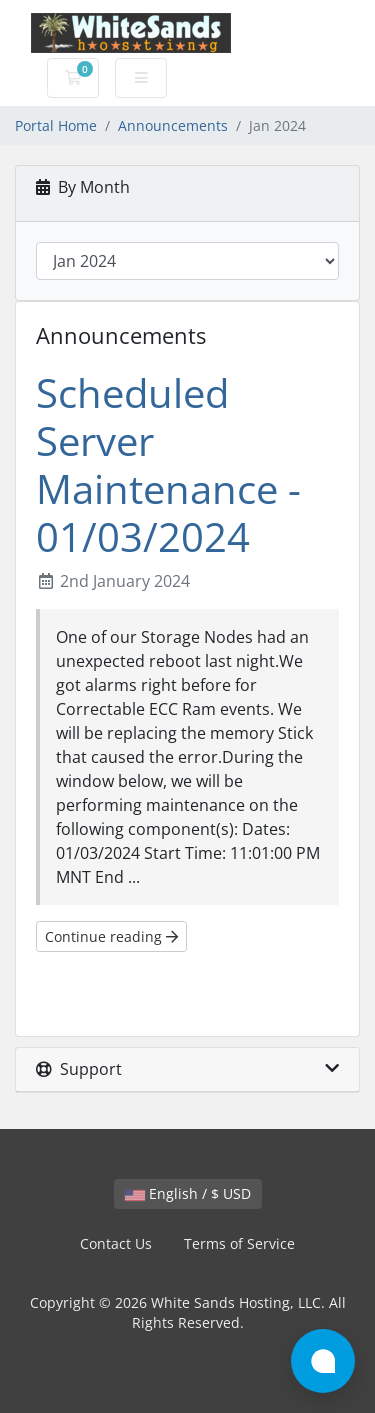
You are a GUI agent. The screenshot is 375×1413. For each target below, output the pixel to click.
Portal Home (56, 125)
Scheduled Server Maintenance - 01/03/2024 (168, 464)
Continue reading (111, 936)
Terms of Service (239, 1243)
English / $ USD (188, 1193)
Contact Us (116, 1243)
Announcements (173, 125)
